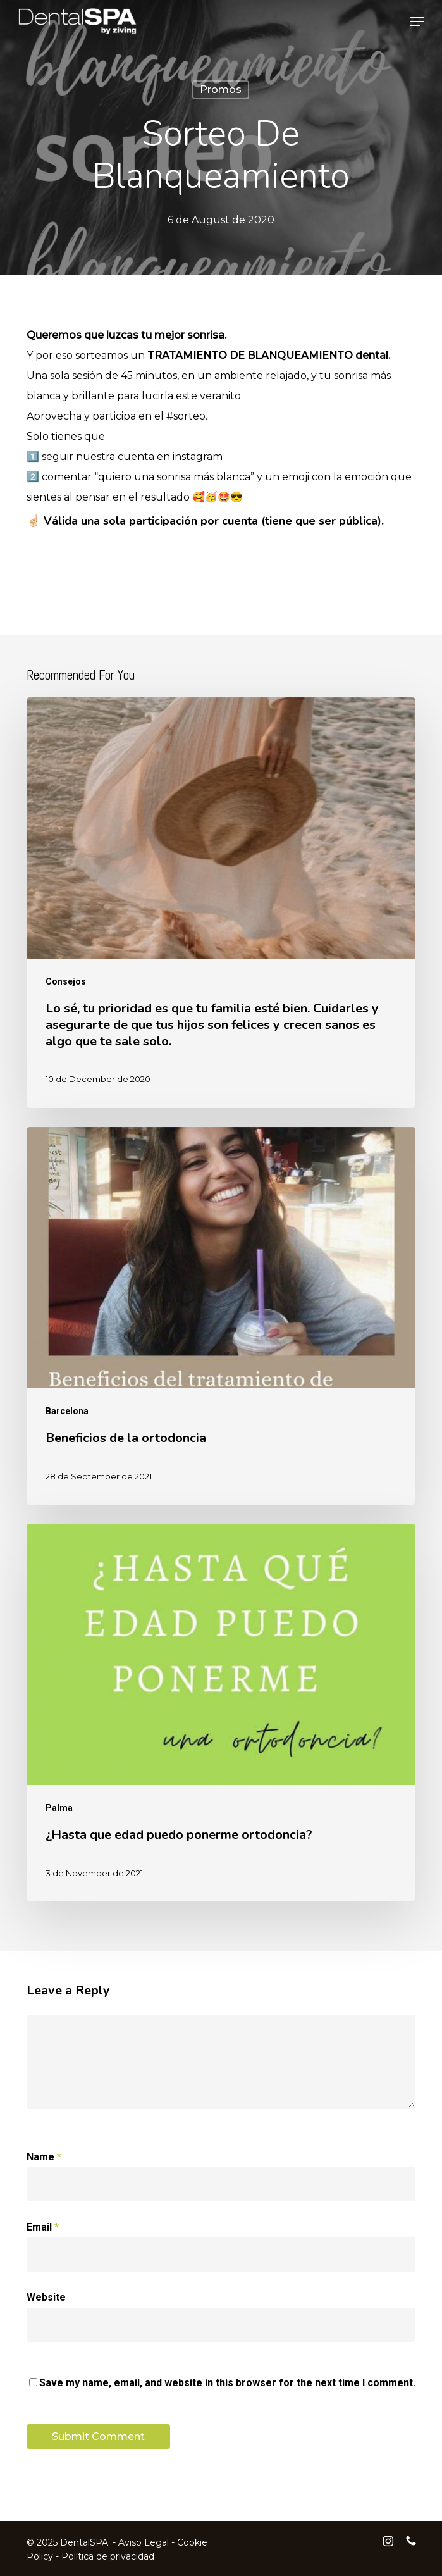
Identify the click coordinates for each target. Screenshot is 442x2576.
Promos (221, 90)
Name (44, 2157)
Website (46, 2297)
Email (43, 2227)
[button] (417, 21)
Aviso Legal (143, 2542)
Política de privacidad (107, 2556)
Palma (59, 1808)
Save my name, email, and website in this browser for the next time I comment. (227, 2383)
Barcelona (67, 1411)
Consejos (66, 981)
